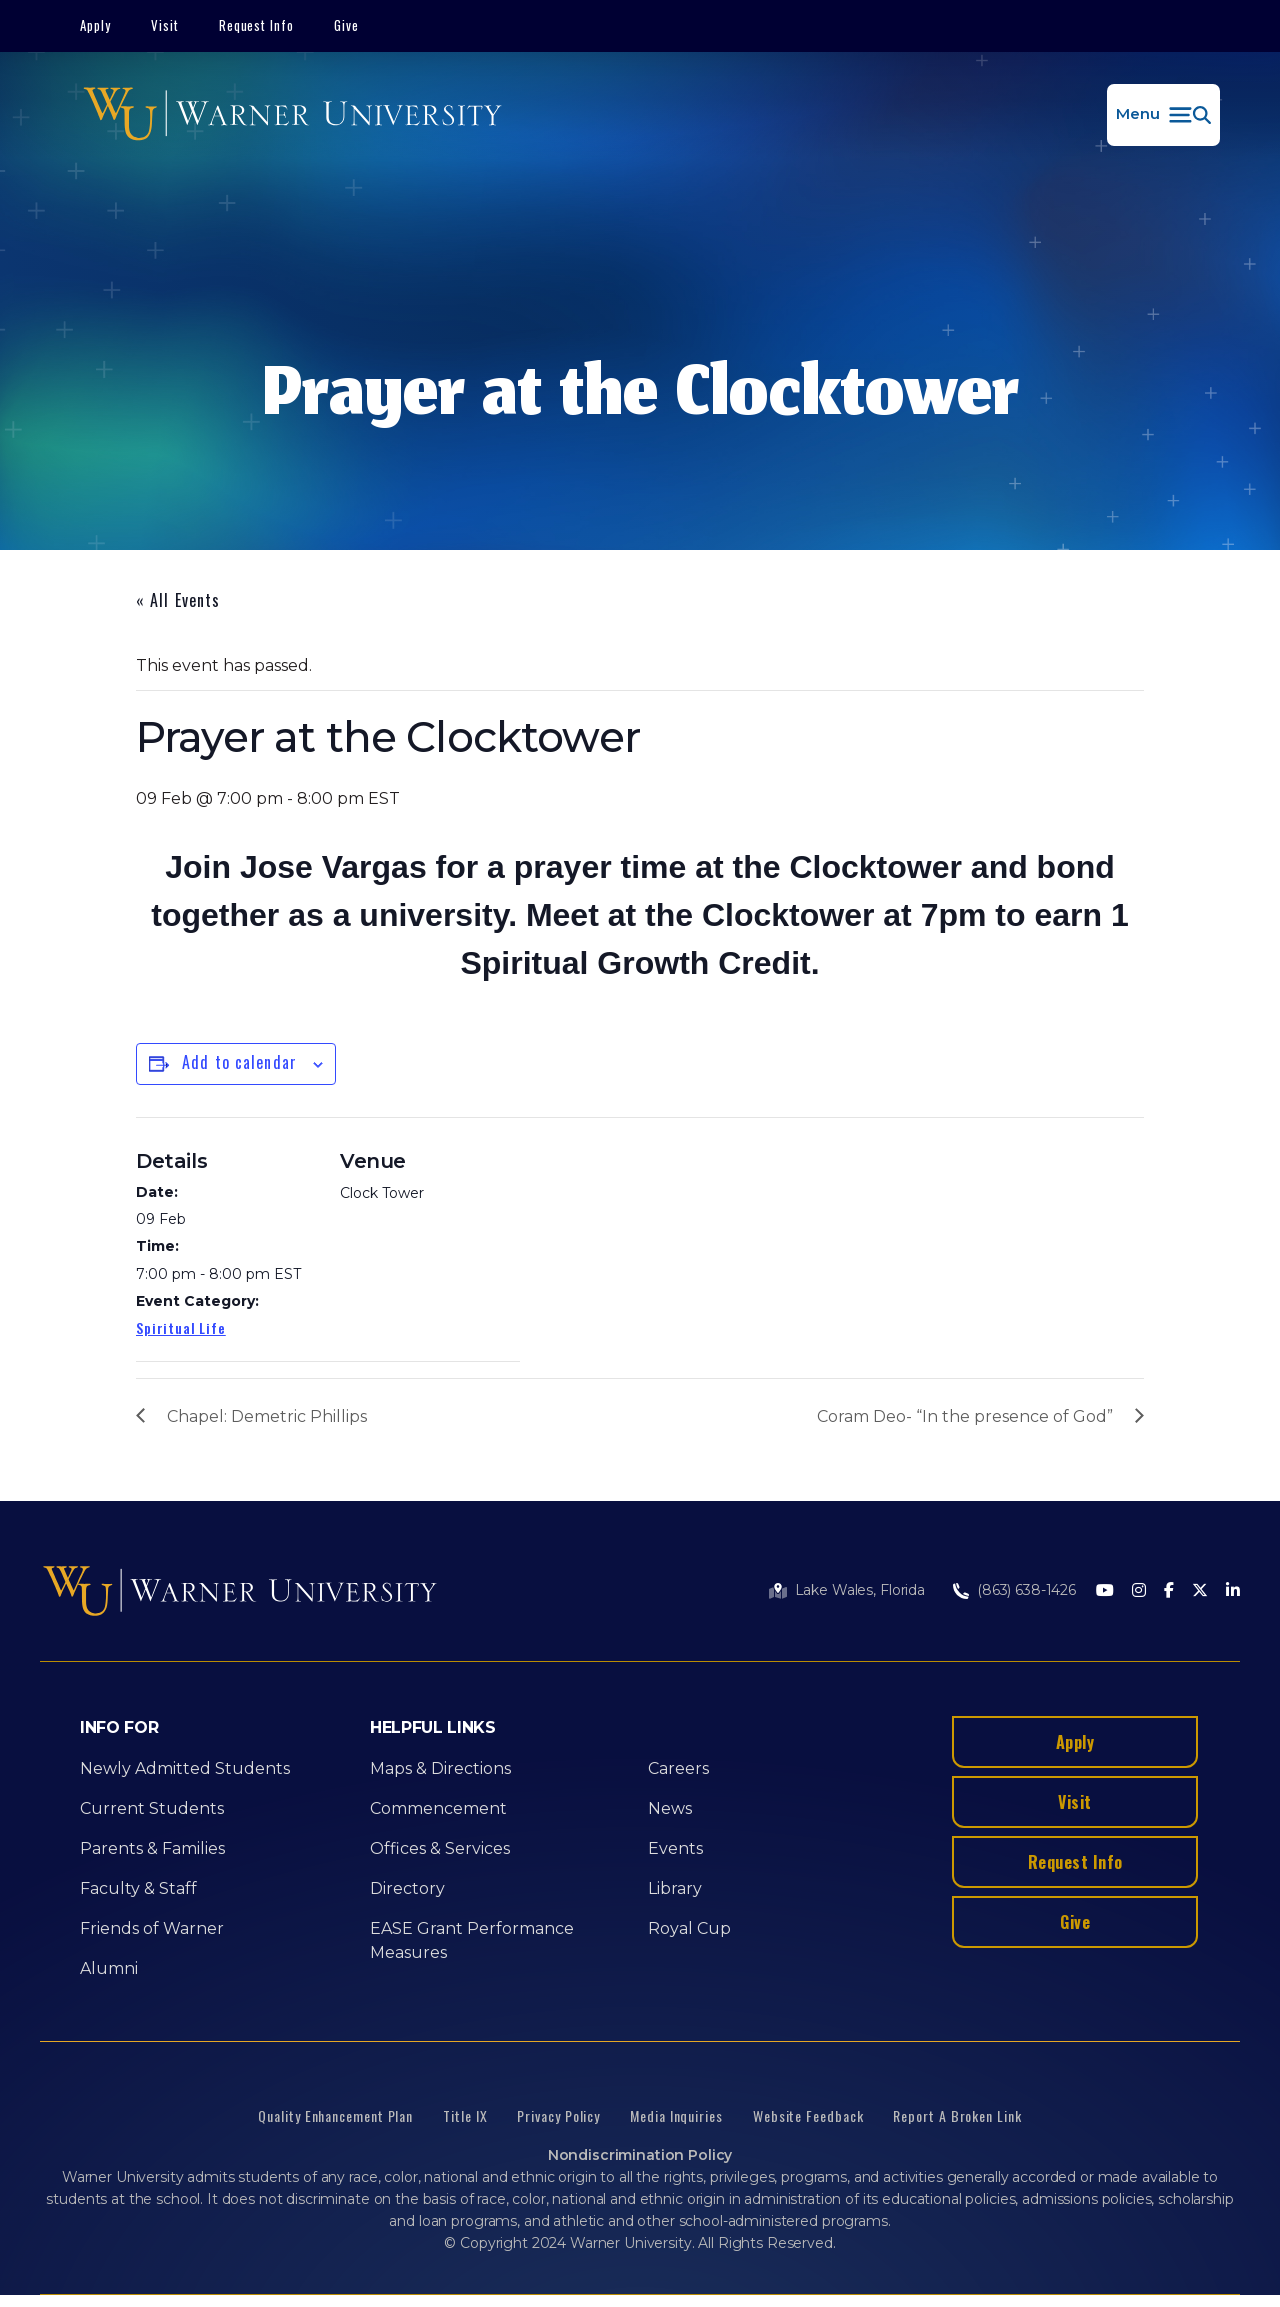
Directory (407, 1888)
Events (675, 1848)
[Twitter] (1200, 1591)
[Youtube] (1105, 1591)
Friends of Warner (152, 1928)
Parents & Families (152, 1848)
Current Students (152, 1808)
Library (675, 1888)
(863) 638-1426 (1026, 1590)
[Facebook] (1169, 1591)
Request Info (257, 25)
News (670, 1808)
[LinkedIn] (1233, 1591)
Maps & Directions (440, 1768)
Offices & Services (440, 1848)
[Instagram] (1139, 1591)
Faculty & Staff (138, 1888)
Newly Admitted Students (185, 1768)
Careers (678, 1768)
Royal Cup (689, 1928)
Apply (95, 25)
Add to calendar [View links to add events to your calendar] (239, 1062)
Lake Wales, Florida (860, 1590)
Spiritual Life (181, 1327)
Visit (165, 25)
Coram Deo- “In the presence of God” (965, 1416)
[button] (1163, 115)
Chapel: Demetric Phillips (267, 1416)
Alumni (109, 1968)
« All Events (178, 600)
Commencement (438, 1808)
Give (346, 25)
